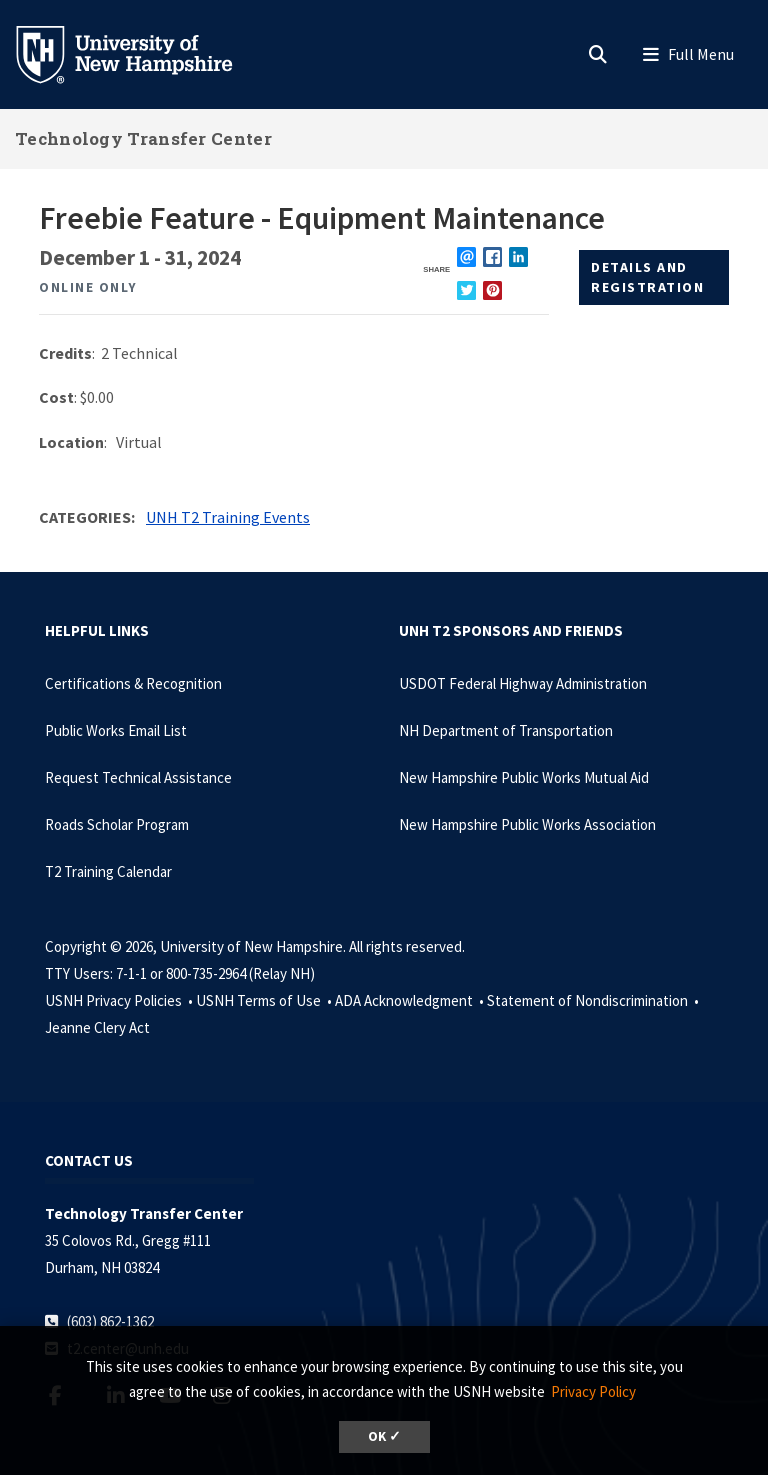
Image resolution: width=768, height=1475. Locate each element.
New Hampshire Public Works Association (527, 824)
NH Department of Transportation (506, 730)
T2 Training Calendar (108, 871)
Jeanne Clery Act (97, 1027)
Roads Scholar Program (117, 824)
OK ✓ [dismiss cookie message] (384, 1436)
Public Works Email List (116, 730)
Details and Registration (647, 277)
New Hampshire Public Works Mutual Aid (524, 777)
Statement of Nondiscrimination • (594, 1000)
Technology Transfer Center (143, 138)
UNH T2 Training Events (228, 517)
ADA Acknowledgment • (411, 1000)
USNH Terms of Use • (265, 1000)
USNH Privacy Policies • (120, 1000)
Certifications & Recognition (133, 683)
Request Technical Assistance (138, 777)
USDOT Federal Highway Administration (523, 683)
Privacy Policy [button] (593, 1391)
